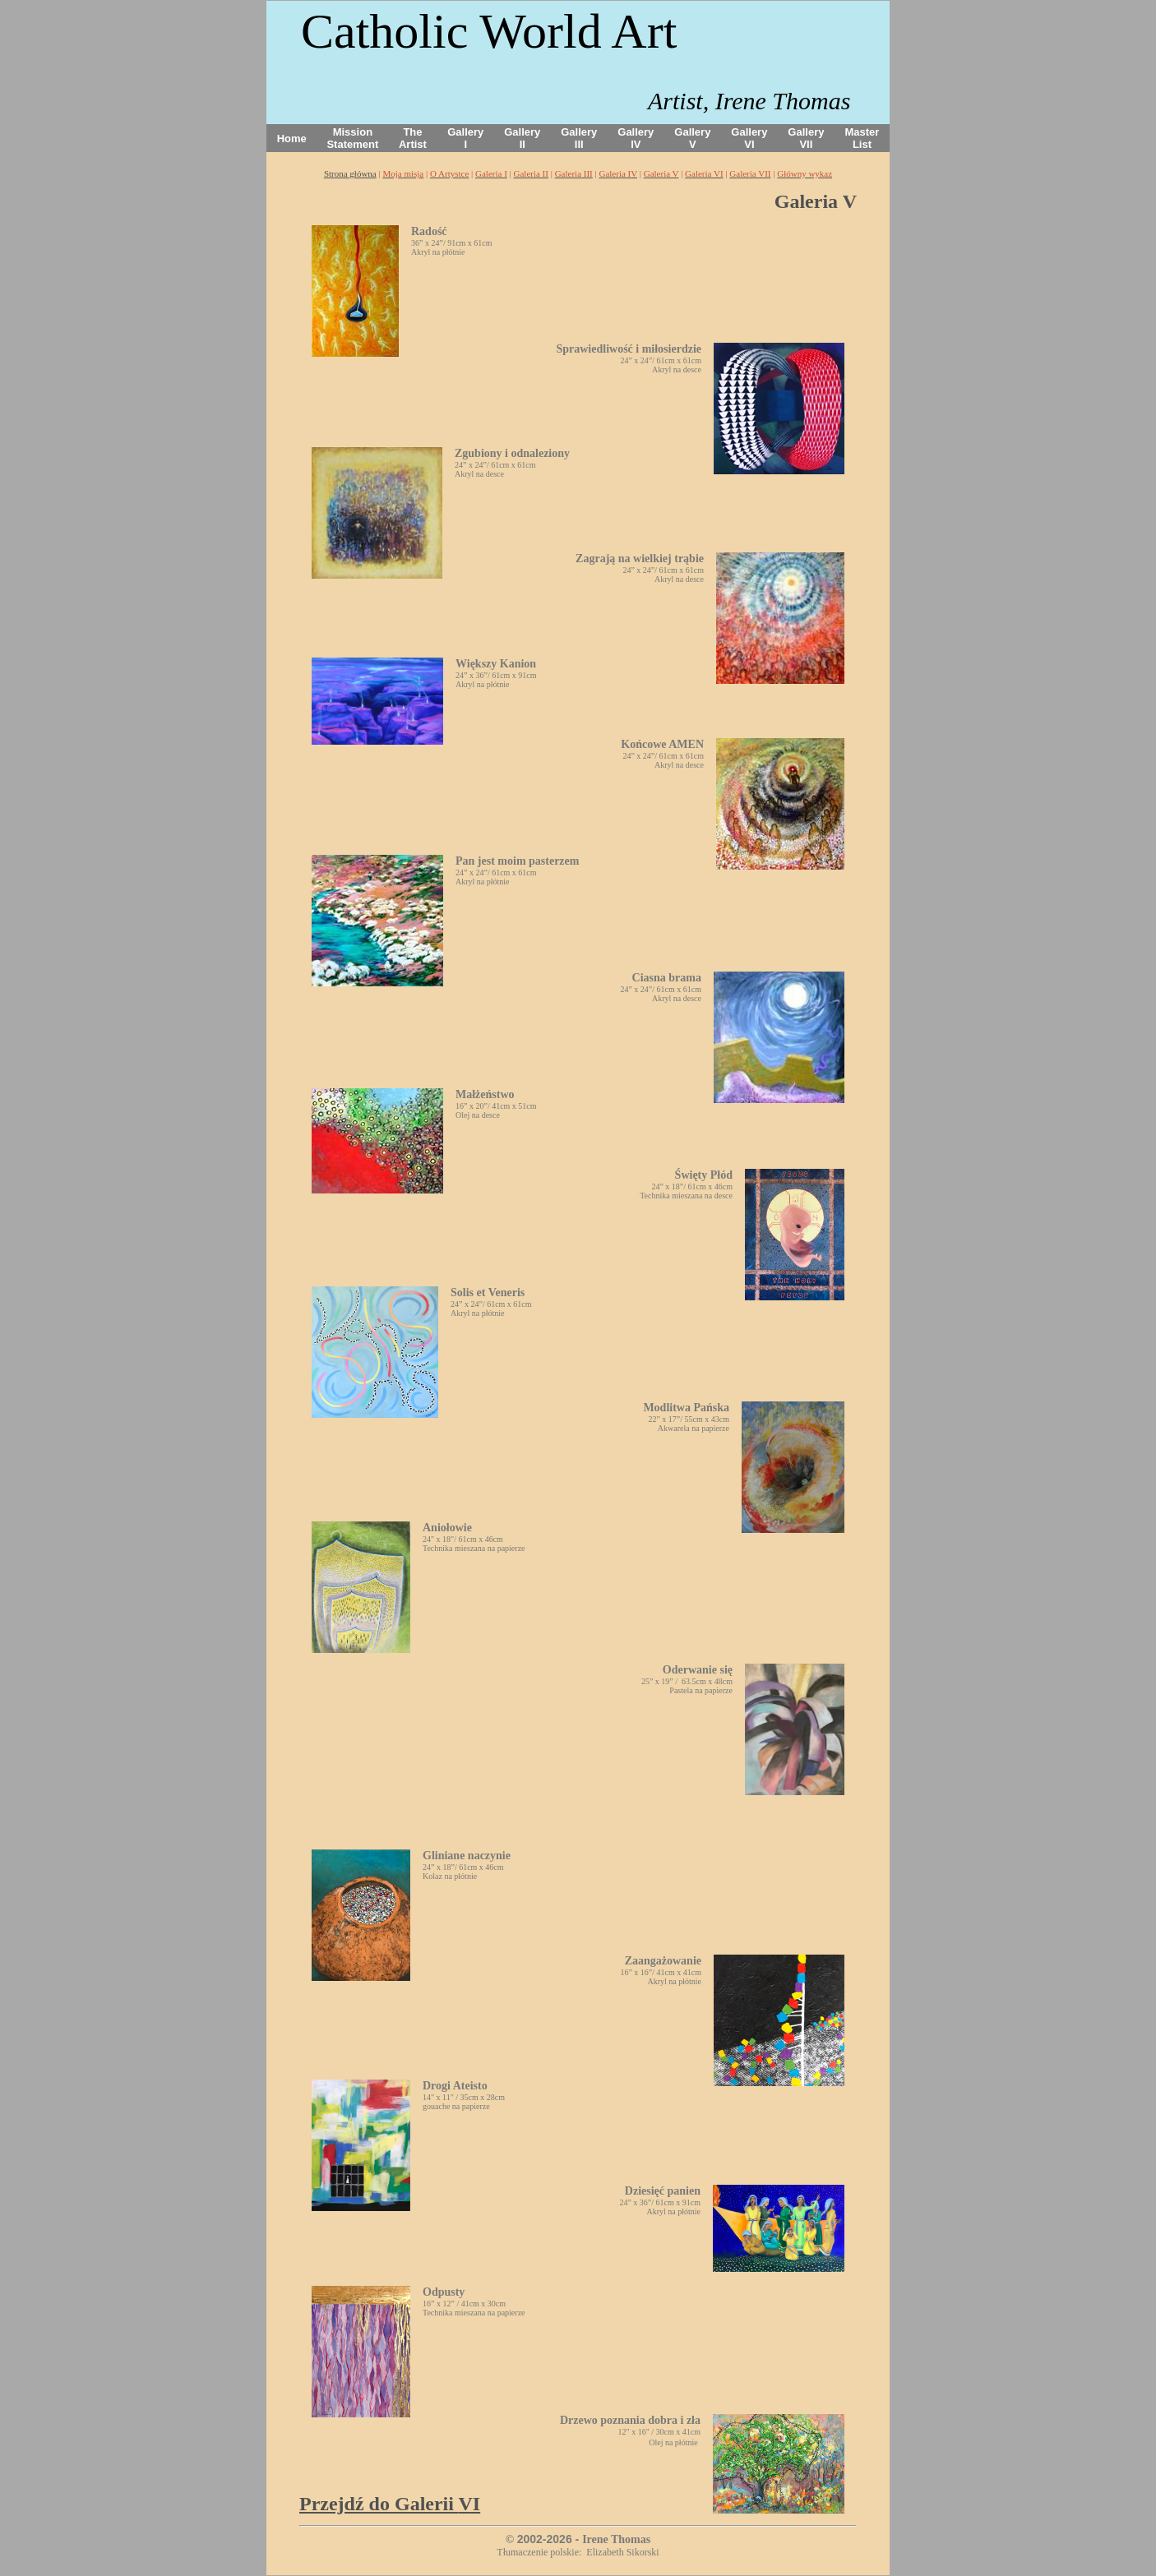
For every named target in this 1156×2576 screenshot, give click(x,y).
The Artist (413, 138)
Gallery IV (635, 138)
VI (389, 2503)
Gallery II (522, 138)
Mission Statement (352, 138)
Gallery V (692, 138)
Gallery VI (749, 138)
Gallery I (465, 138)
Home (292, 138)
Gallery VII (806, 138)
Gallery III (579, 138)
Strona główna (350, 173)
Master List (862, 138)
